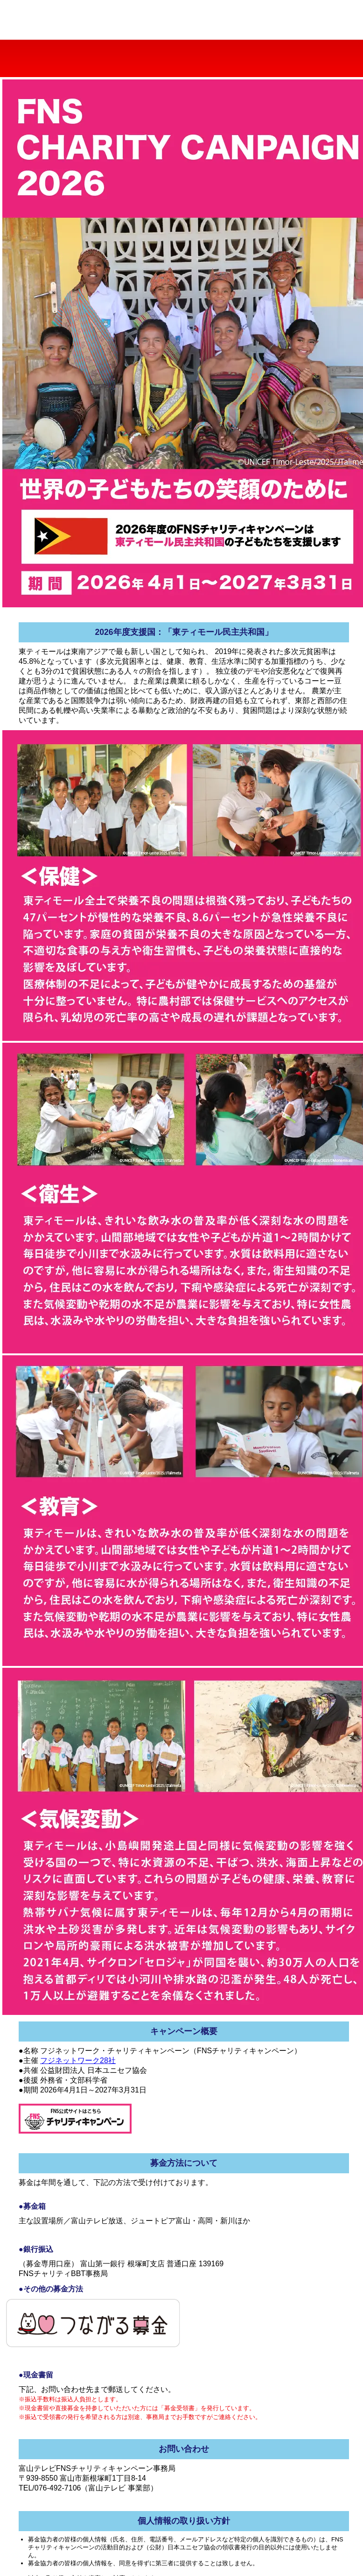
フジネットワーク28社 (78, 2060)
